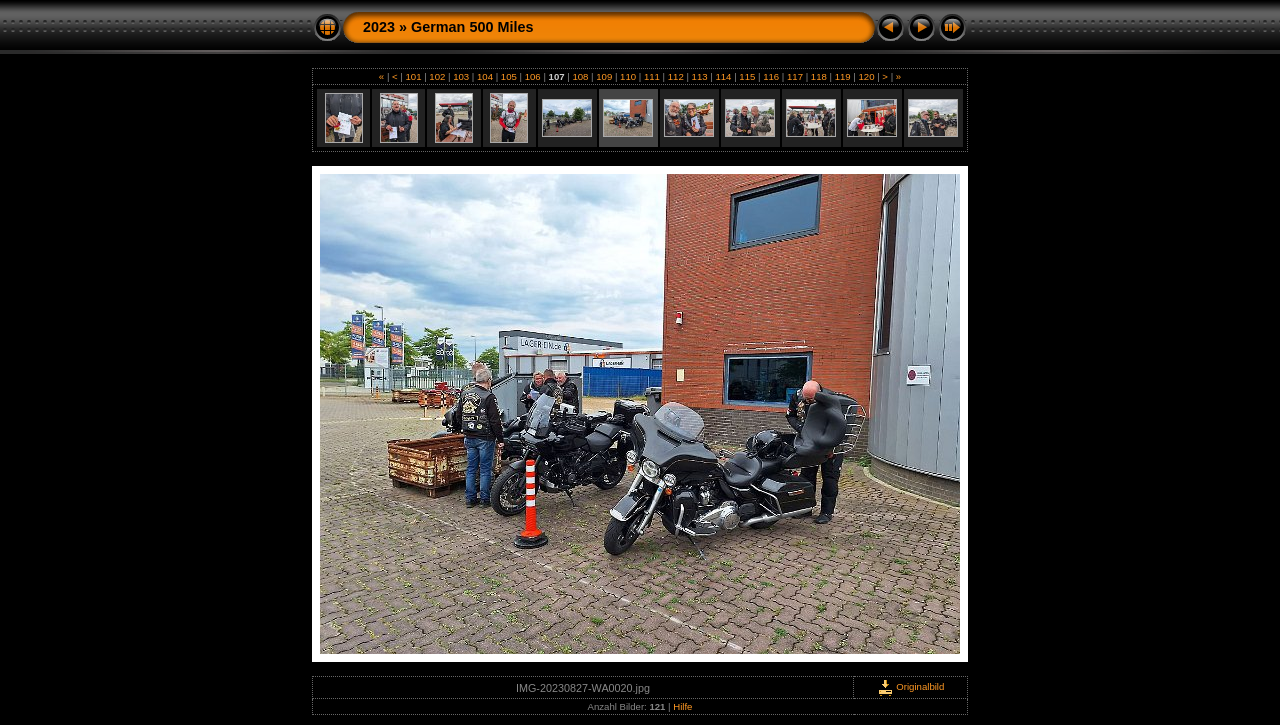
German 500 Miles (472, 27)
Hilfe (682, 706)
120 (866, 76)
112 (675, 76)
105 (508, 76)
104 (484, 76)
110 (627, 76)
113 (699, 76)
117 (794, 76)
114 (723, 76)
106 (532, 76)
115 (747, 76)
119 (842, 76)
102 (437, 76)
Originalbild (911, 686)
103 (461, 76)
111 (651, 76)
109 (604, 76)
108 (580, 76)
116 (770, 76)
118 (818, 76)
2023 (379, 27)
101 (413, 76)
